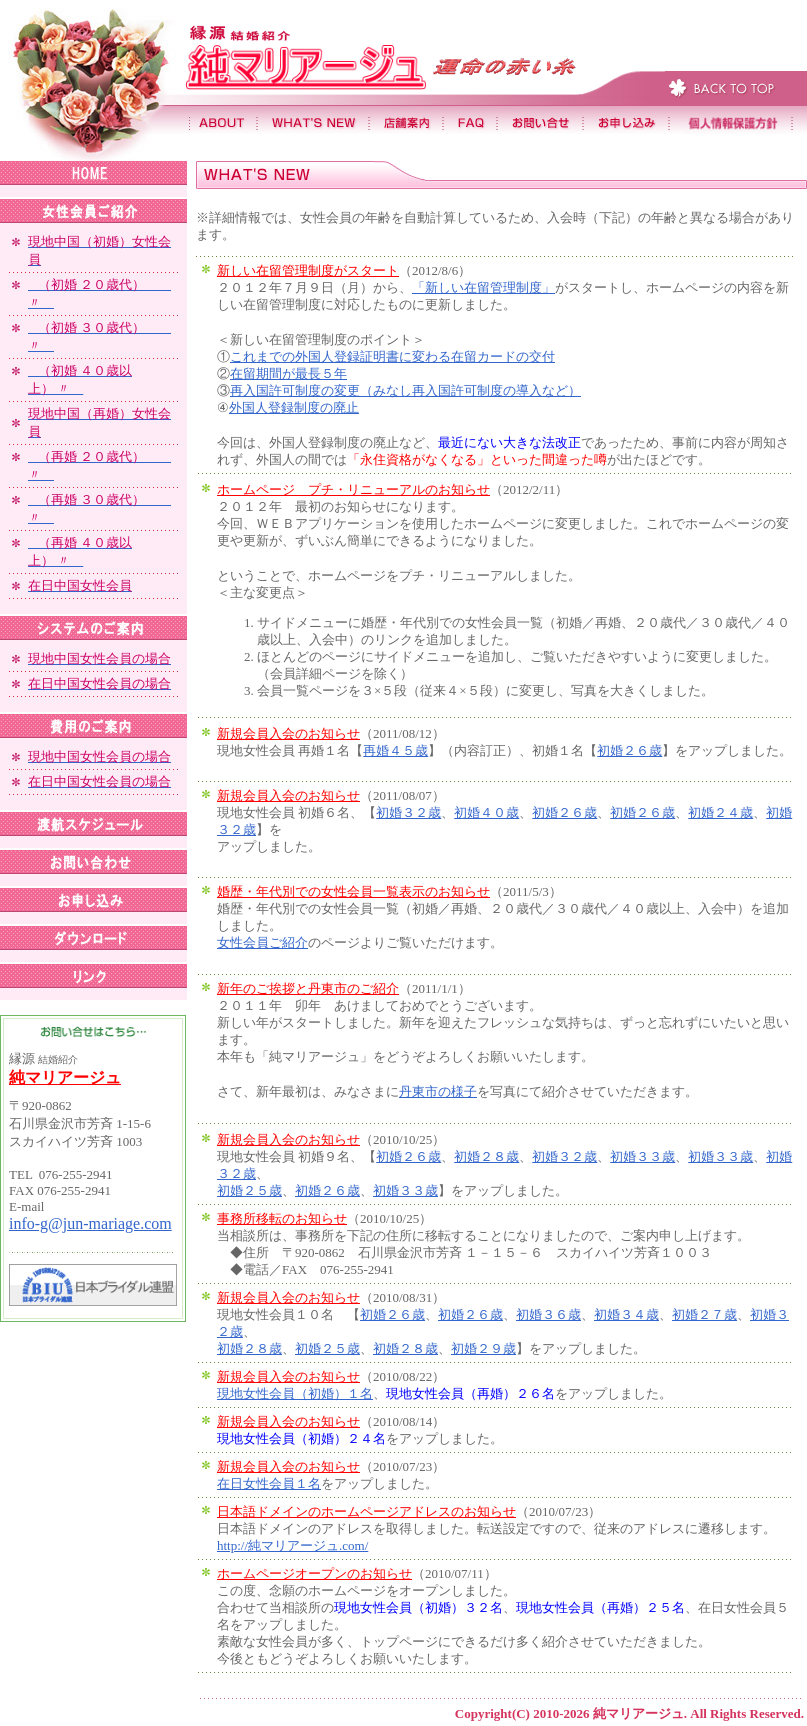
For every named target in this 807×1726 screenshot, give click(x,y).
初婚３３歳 (642, 1156)
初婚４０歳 (486, 812)
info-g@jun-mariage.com (90, 1223)
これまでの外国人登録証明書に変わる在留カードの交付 (392, 356)
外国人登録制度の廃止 (294, 407)
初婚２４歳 (720, 812)
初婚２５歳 (249, 1190)
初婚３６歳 (548, 1314)
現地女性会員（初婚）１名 (295, 1393)
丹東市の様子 (438, 1091)
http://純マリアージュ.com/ (292, 1545)
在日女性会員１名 (269, 1483)
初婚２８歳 (486, 1156)
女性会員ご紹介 (262, 942)
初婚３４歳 (626, 1314)
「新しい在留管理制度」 (483, 287)
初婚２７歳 (704, 1314)
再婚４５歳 (395, 750)
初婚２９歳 (483, 1348)
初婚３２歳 (408, 812)
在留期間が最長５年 (288, 373)
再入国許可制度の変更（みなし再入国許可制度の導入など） (405, 390)
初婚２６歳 (629, 750)
